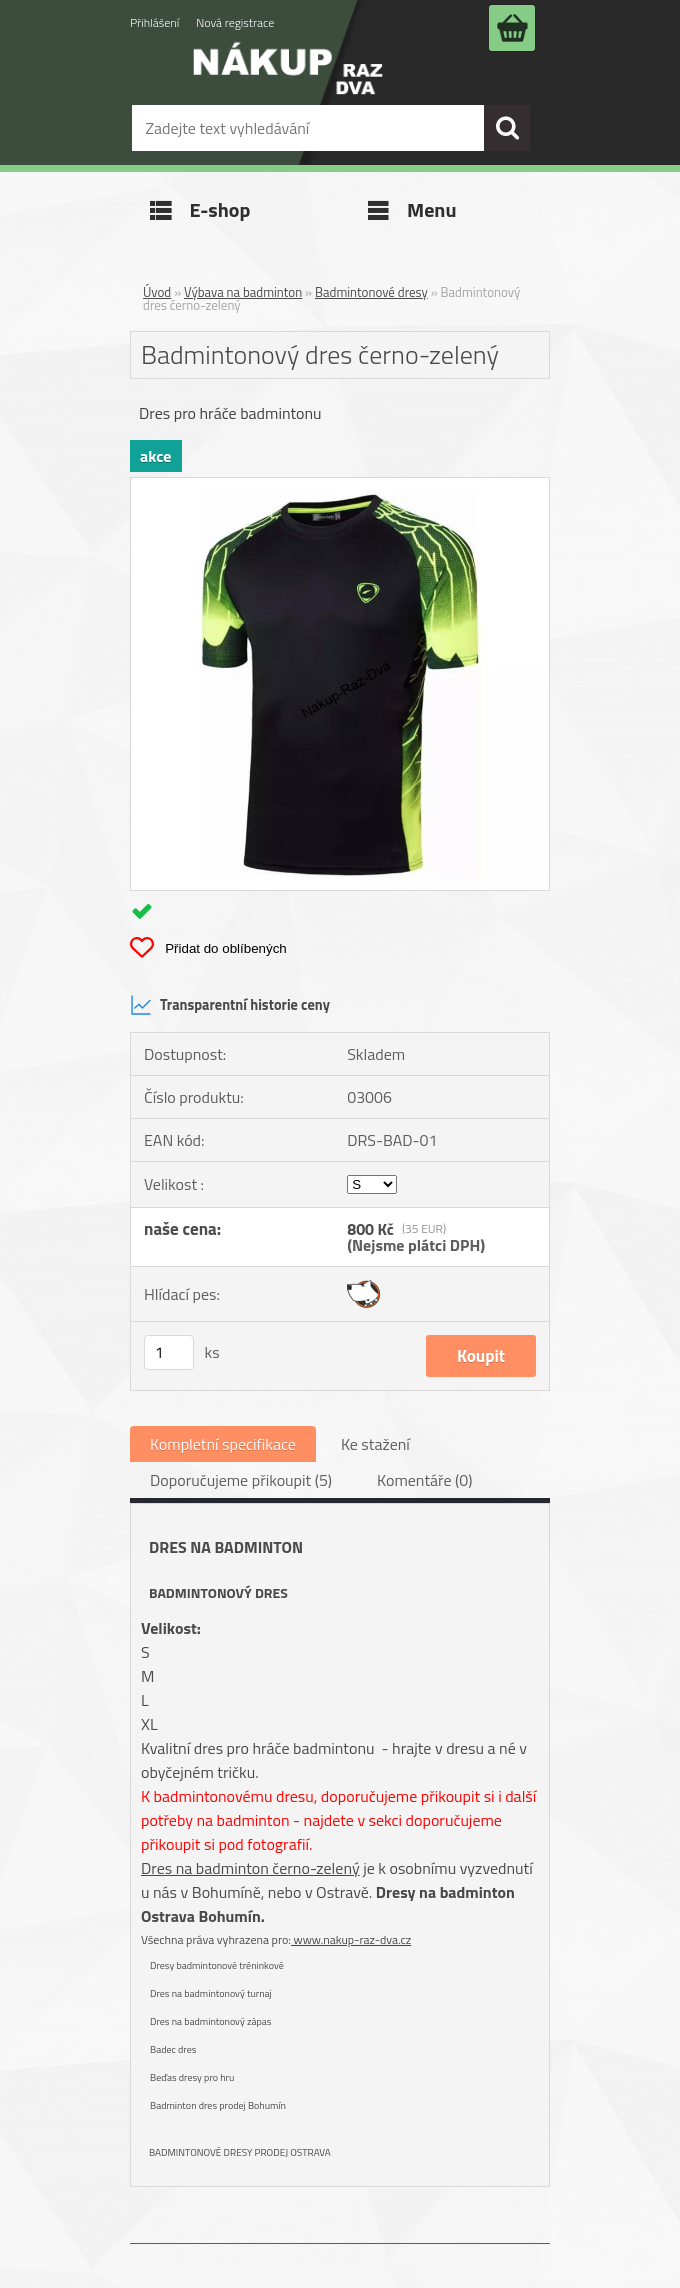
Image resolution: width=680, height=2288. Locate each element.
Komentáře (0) (424, 1480)
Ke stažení (375, 1444)
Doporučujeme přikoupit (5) (241, 1480)
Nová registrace (235, 22)
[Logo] (288, 82)
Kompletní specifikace (223, 1444)
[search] (507, 128)
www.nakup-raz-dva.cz (351, 1939)
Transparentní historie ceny (230, 1005)
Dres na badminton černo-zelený (250, 1868)
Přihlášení (154, 22)
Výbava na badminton (243, 292)
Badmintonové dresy (371, 292)
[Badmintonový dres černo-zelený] (340, 486)
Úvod (157, 292)
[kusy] (169, 1352)
